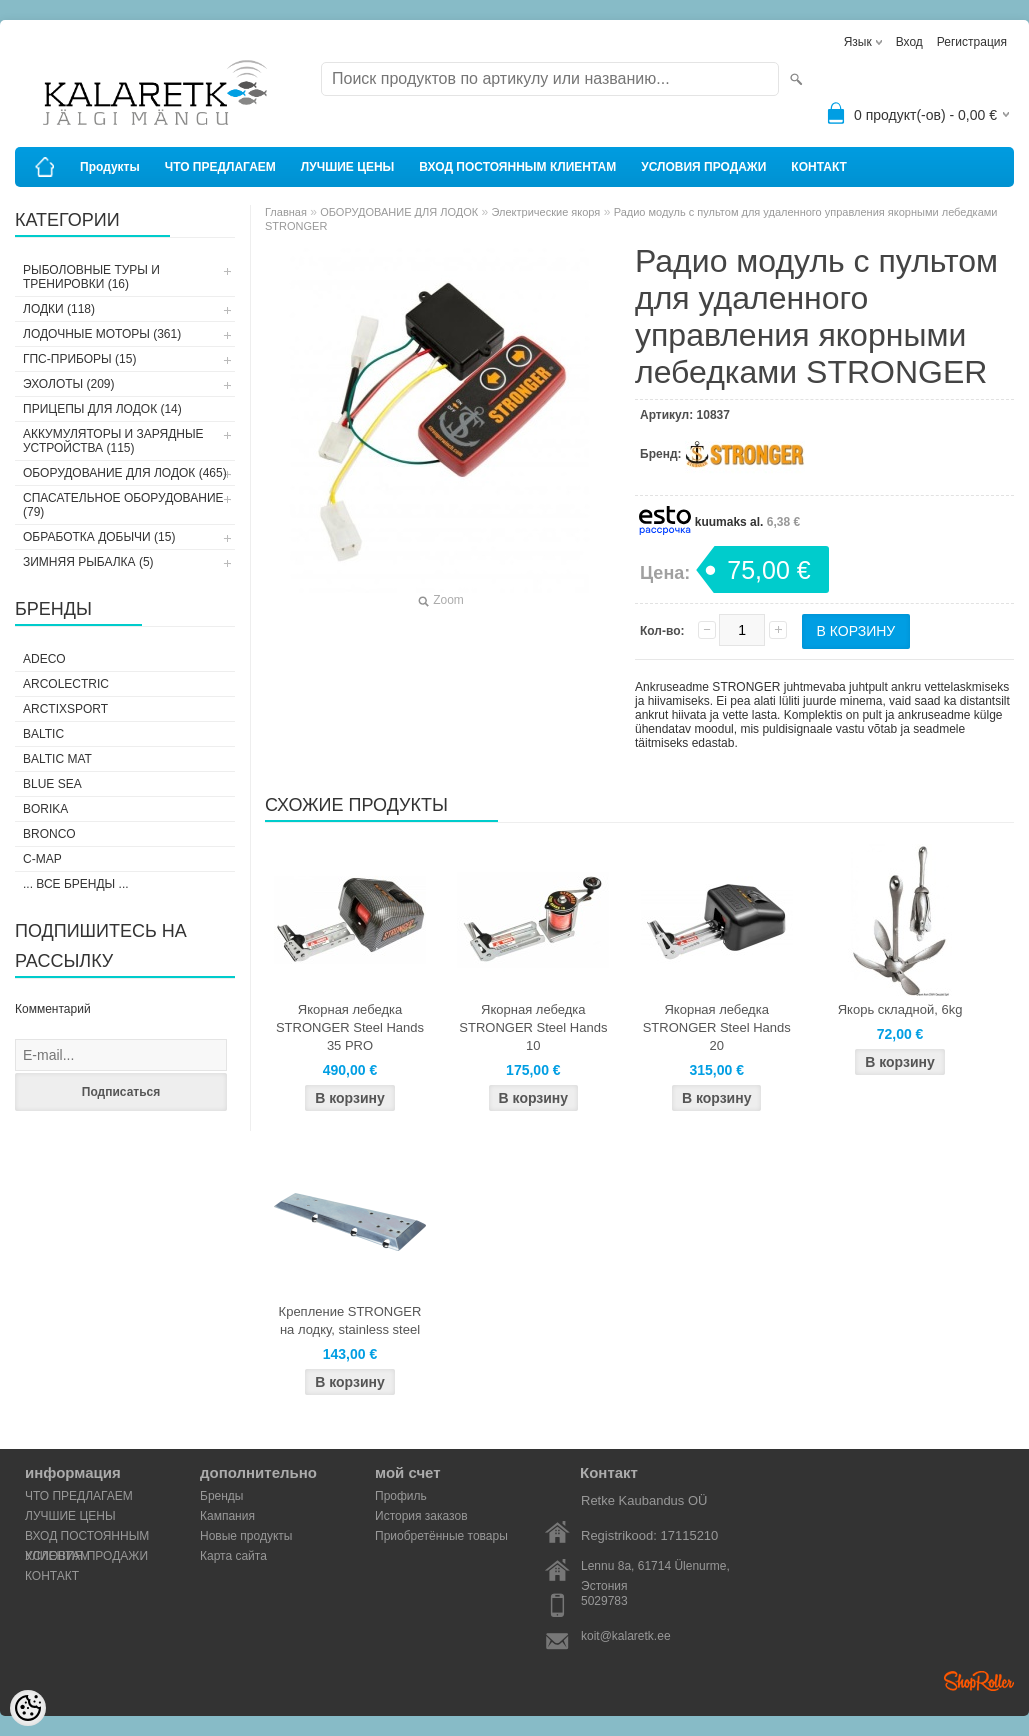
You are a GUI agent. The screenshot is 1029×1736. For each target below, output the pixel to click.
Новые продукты (246, 1536)
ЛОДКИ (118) (59, 309)
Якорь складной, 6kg (900, 1009)
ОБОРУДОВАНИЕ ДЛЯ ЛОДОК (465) (125, 473)
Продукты (110, 167)
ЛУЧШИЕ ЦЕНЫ (348, 167)
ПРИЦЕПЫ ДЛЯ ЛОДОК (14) (102, 409)
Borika (45, 809)
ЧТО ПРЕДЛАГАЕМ (220, 167)
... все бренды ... (76, 884)
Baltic (43, 734)
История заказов (421, 1516)
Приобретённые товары (441, 1536)
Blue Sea (52, 784)
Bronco (49, 834)
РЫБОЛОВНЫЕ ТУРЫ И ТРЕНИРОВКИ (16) (91, 277)
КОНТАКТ (819, 167)
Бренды (221, 1496)
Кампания (227, 1516)
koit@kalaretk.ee (626, 1636)
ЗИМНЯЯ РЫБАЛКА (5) (88, 562)
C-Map (42, 859)
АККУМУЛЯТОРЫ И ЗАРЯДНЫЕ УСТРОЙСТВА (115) (113, 441)
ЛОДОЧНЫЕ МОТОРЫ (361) (102, 334)
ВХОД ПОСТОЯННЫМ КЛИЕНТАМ (517, 167)
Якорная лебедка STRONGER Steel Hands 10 (533, 1027)
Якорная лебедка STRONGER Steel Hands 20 (717, 1027)
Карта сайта (233, 1556)
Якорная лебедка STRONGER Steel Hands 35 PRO (350, 1027)
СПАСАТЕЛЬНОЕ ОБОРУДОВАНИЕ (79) (123, 505)
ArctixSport (65, 709)
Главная (286, 212)
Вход (909, 42)
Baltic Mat (57, 759)
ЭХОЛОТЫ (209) (69, 384)
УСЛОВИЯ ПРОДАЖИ (703, 167)
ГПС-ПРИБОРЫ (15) (79, 359)
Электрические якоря (546, 212)
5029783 (604, 1601)
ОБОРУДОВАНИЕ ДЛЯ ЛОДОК (399, 212)
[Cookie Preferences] (28, 1708)
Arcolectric (66, 684)
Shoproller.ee (979, 1681)
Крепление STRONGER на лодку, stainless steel (350, 1320)
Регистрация (972, 42)
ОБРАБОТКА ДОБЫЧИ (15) (99, 537)
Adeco (44, 659)
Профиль (401, 1496)
